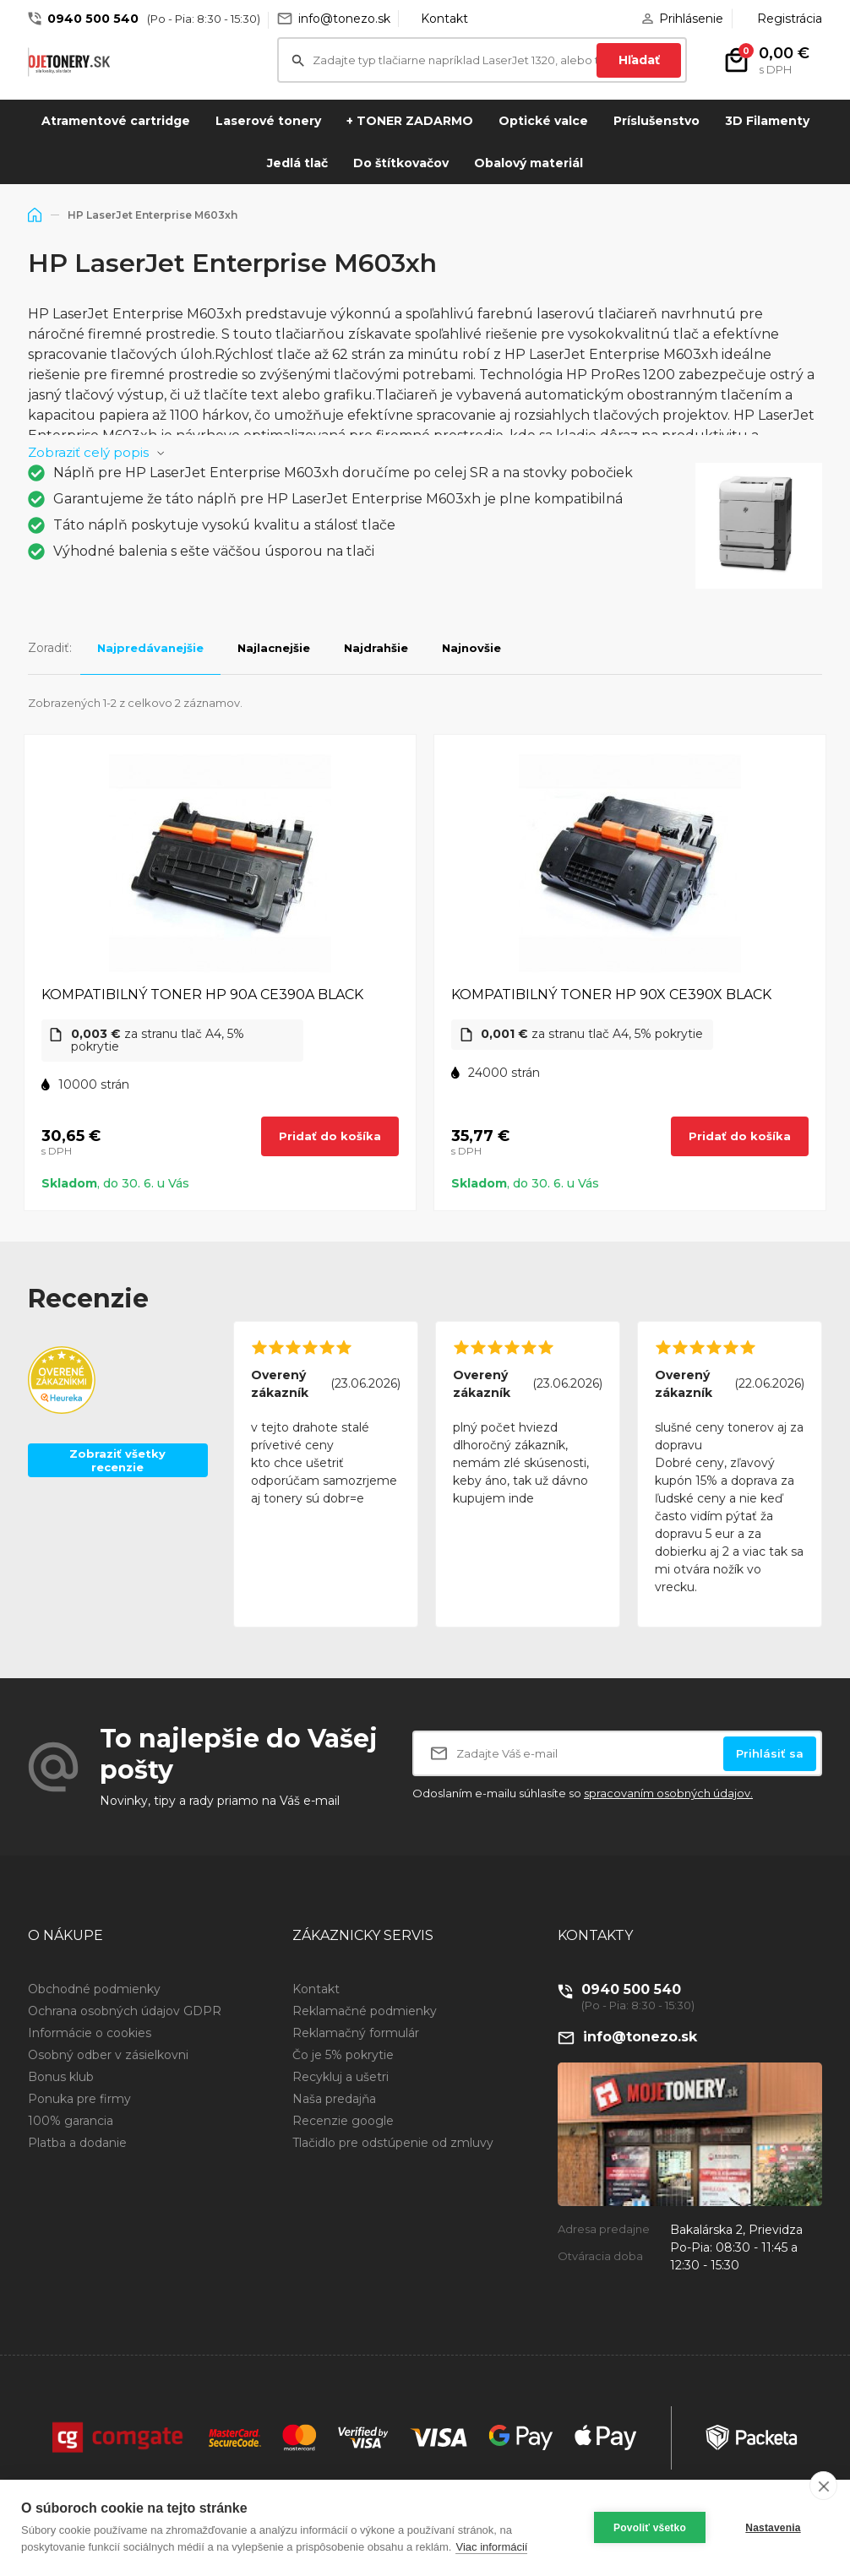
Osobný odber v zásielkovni (108, 2054)
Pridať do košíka (330, 1136)
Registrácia (789, 18)
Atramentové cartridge (115, 120)
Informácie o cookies (89, 2033)
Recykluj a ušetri (340, 2076)
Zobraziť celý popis (88, 452)
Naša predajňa (334, 2098)
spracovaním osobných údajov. (668, 1793)
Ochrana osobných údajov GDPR (124, 2011)
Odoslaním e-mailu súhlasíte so (582, 1793)
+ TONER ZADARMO (409, 120)
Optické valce (543, 120)
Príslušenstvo (656, 120)
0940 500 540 (93, 18)
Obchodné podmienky (94, 1989)
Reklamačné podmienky (364, 2011)
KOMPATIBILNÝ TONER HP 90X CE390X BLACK (611, 994)
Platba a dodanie (77, 2142)
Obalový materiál (528, 163)
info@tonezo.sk (344, 18)
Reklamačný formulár (355, 2033)
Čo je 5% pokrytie (343, 2054)
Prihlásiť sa (770, 1753)
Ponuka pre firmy (79, 2098)
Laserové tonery (268, 120)
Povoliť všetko (649, 2528)
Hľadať (639, 60)
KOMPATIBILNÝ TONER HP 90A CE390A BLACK (202, 994)
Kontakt (444, 18)
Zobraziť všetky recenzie (117, 1460)
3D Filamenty (767, 120)
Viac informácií (491, 2547)
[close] (823, 2485)
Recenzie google (343, 2120)
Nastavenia (772, 2528)
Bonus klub (61, 2076)
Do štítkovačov (401, 163)
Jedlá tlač (297, 163)
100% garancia (70, 2120)
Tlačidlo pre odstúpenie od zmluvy (392, 2142)
